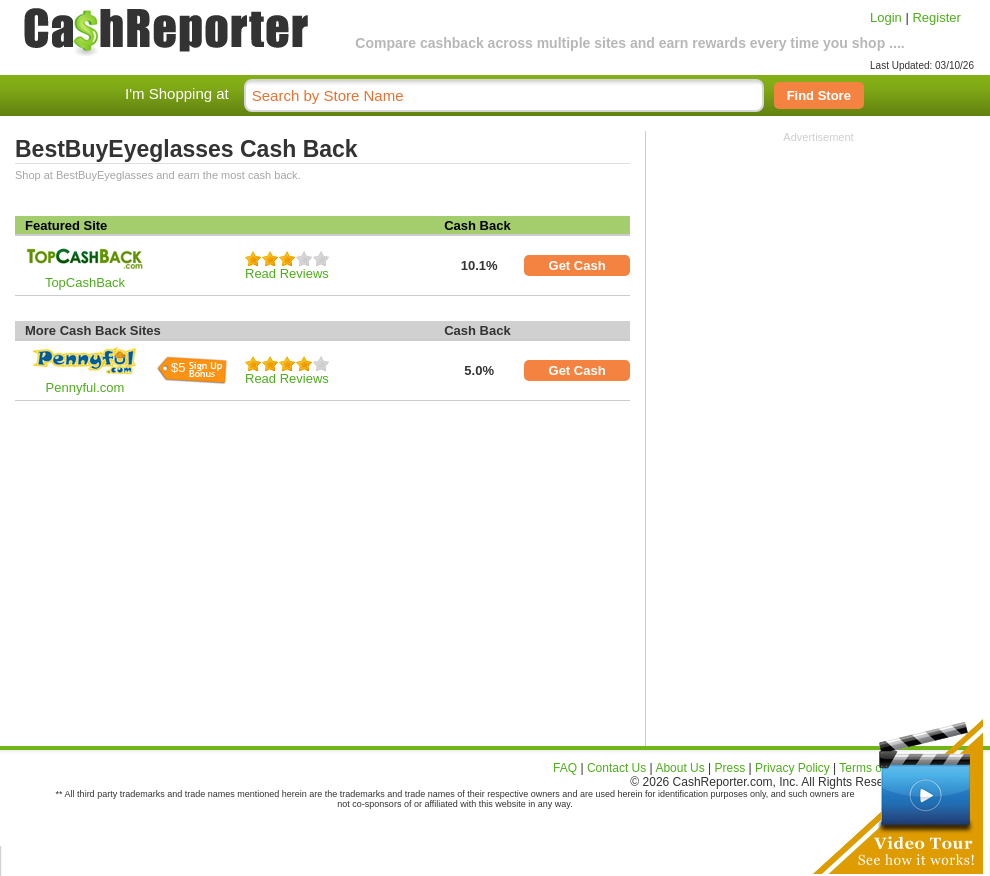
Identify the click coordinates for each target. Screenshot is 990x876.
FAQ (565, 768)
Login (886, 17)
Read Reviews (287, 273)
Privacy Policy (792, 768)
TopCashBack (85, 282)
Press (730, 768)
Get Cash (577, 265)
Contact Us (616, 768)
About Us (679, 768)
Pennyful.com (85, 387)
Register (936, 17)
